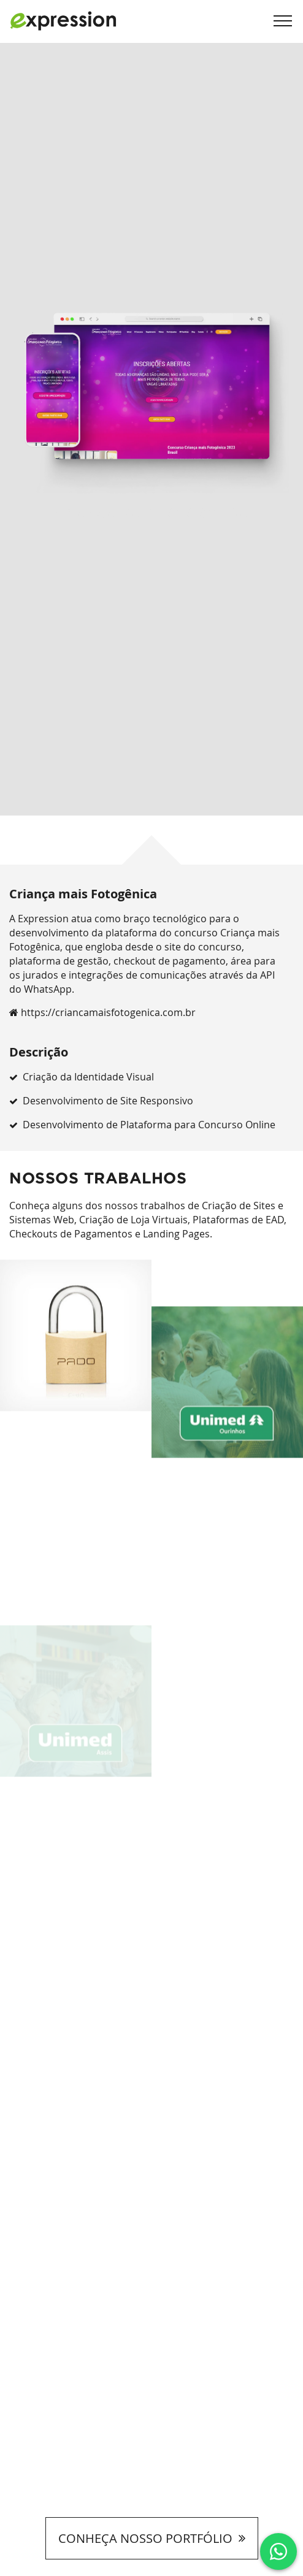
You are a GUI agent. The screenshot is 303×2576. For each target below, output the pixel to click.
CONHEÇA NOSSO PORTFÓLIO (151, 2538)
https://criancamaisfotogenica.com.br (102, 1012)
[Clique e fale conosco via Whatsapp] (278, 2551)
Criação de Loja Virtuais (133, 1219)
